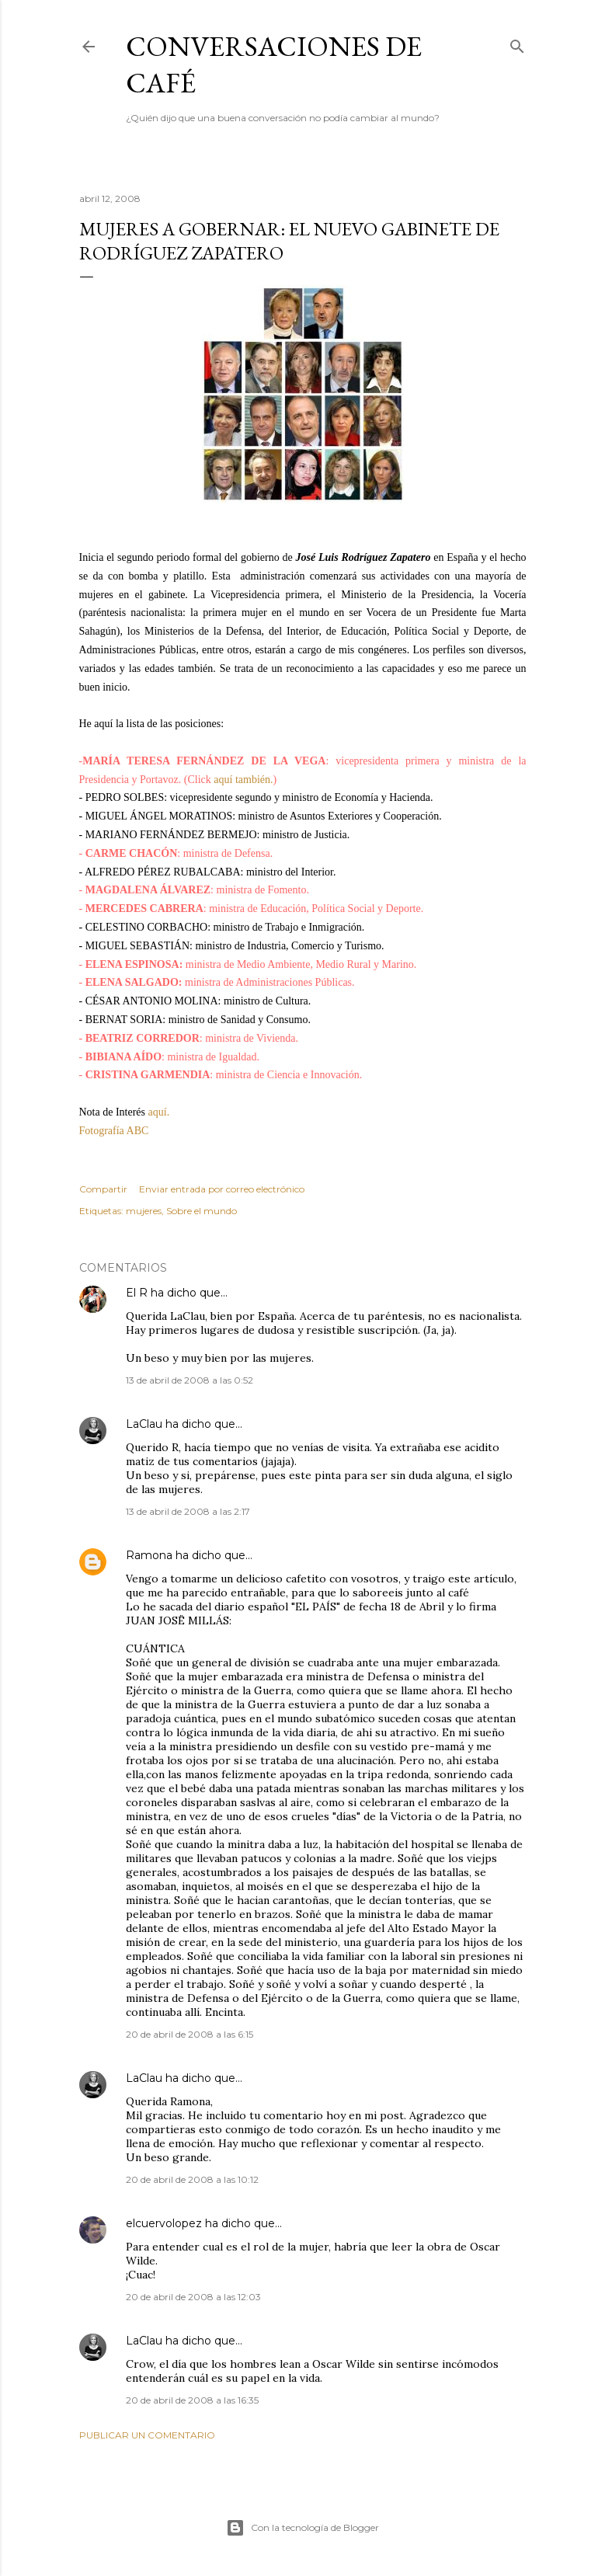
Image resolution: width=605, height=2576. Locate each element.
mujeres (144, 1211)
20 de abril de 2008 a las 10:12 (192, 2179)
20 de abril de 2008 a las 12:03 (193, 2297)
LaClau (144, 1424)
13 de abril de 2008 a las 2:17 (188, 1511)
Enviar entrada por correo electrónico (221, 1189)
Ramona (149, 1555)
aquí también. (243, 779)
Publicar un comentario (147, 2435)
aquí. (157, 1112)
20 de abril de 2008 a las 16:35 (192, 2400)
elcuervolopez (164, 2223)
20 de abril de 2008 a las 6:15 (189, 2034)
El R (137, 1293)
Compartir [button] (103, 1189)
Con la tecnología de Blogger (302, 2528)
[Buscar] (517, 43)
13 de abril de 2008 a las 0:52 (189, 1380)
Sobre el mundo (201, 1211)
